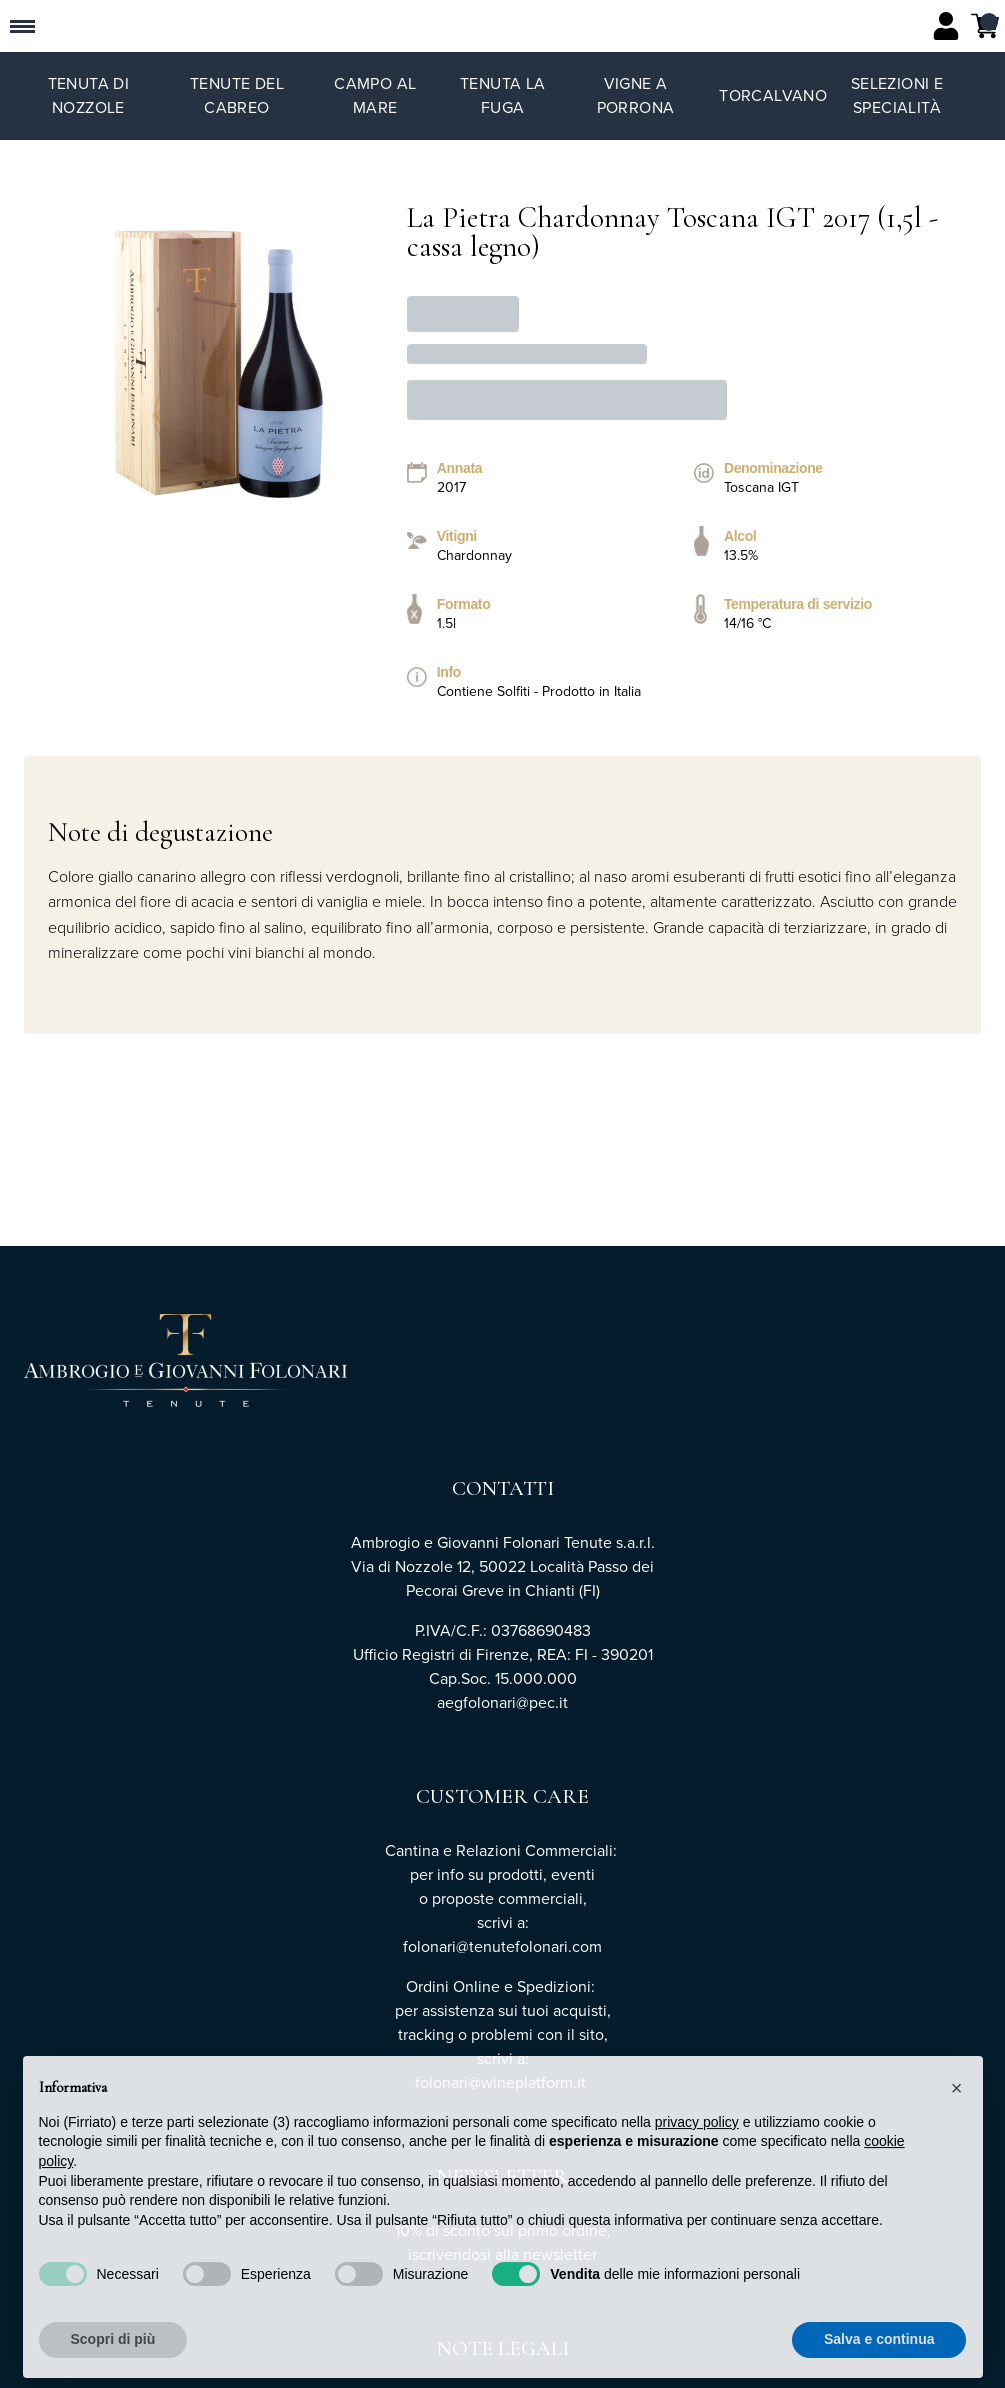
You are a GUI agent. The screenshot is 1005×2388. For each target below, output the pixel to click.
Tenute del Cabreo (237, 95)
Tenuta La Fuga (503, 95)
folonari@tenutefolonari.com (502, 1946)
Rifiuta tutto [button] (737, 2366)
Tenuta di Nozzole (89, 95)
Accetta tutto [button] (892, 2366)
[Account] (946, 26)
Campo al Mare (375, 95)
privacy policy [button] (697, 2149)
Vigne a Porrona (636, 95)
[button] (957, 2115)
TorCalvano (773, 95)
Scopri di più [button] (113, 2366)
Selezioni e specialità (897, 95)
